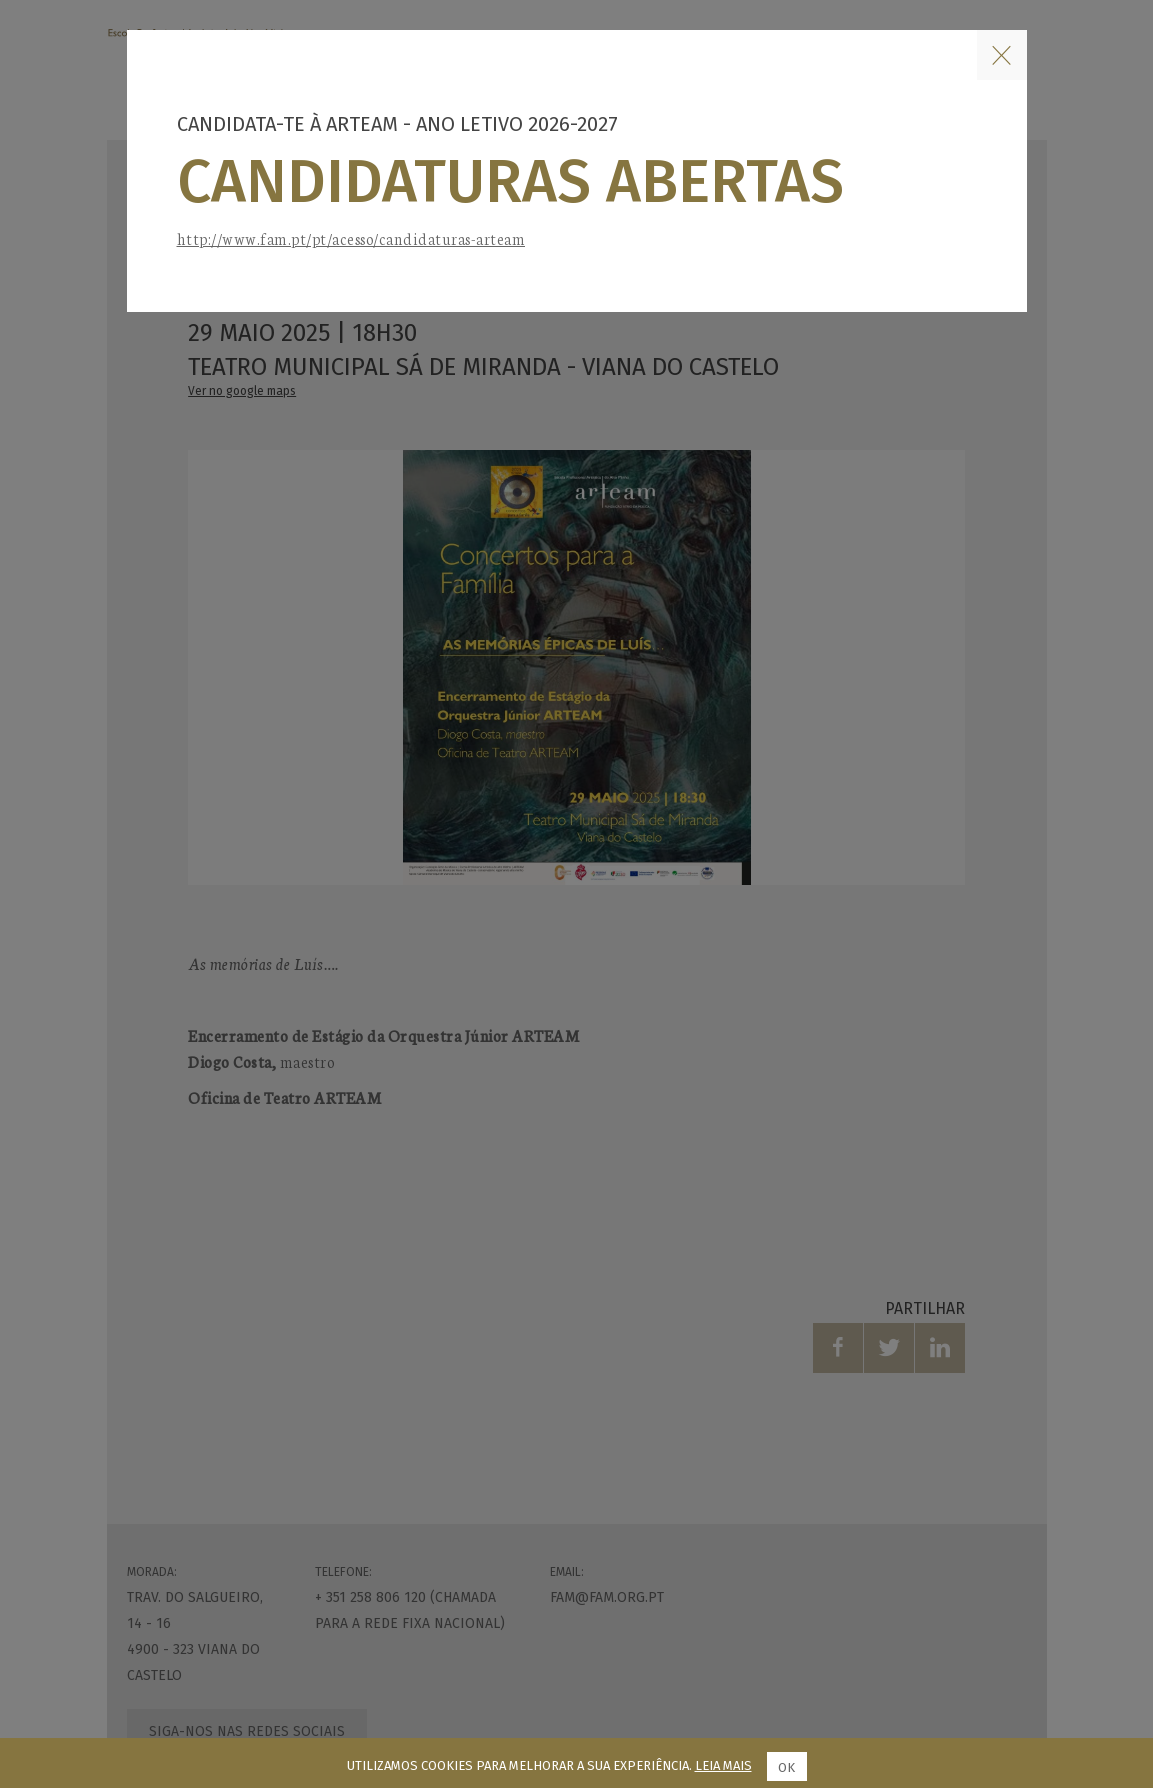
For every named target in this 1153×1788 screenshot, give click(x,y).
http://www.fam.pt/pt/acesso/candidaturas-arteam (351, 238)
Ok (786, 1767)
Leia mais (723, 1765)
